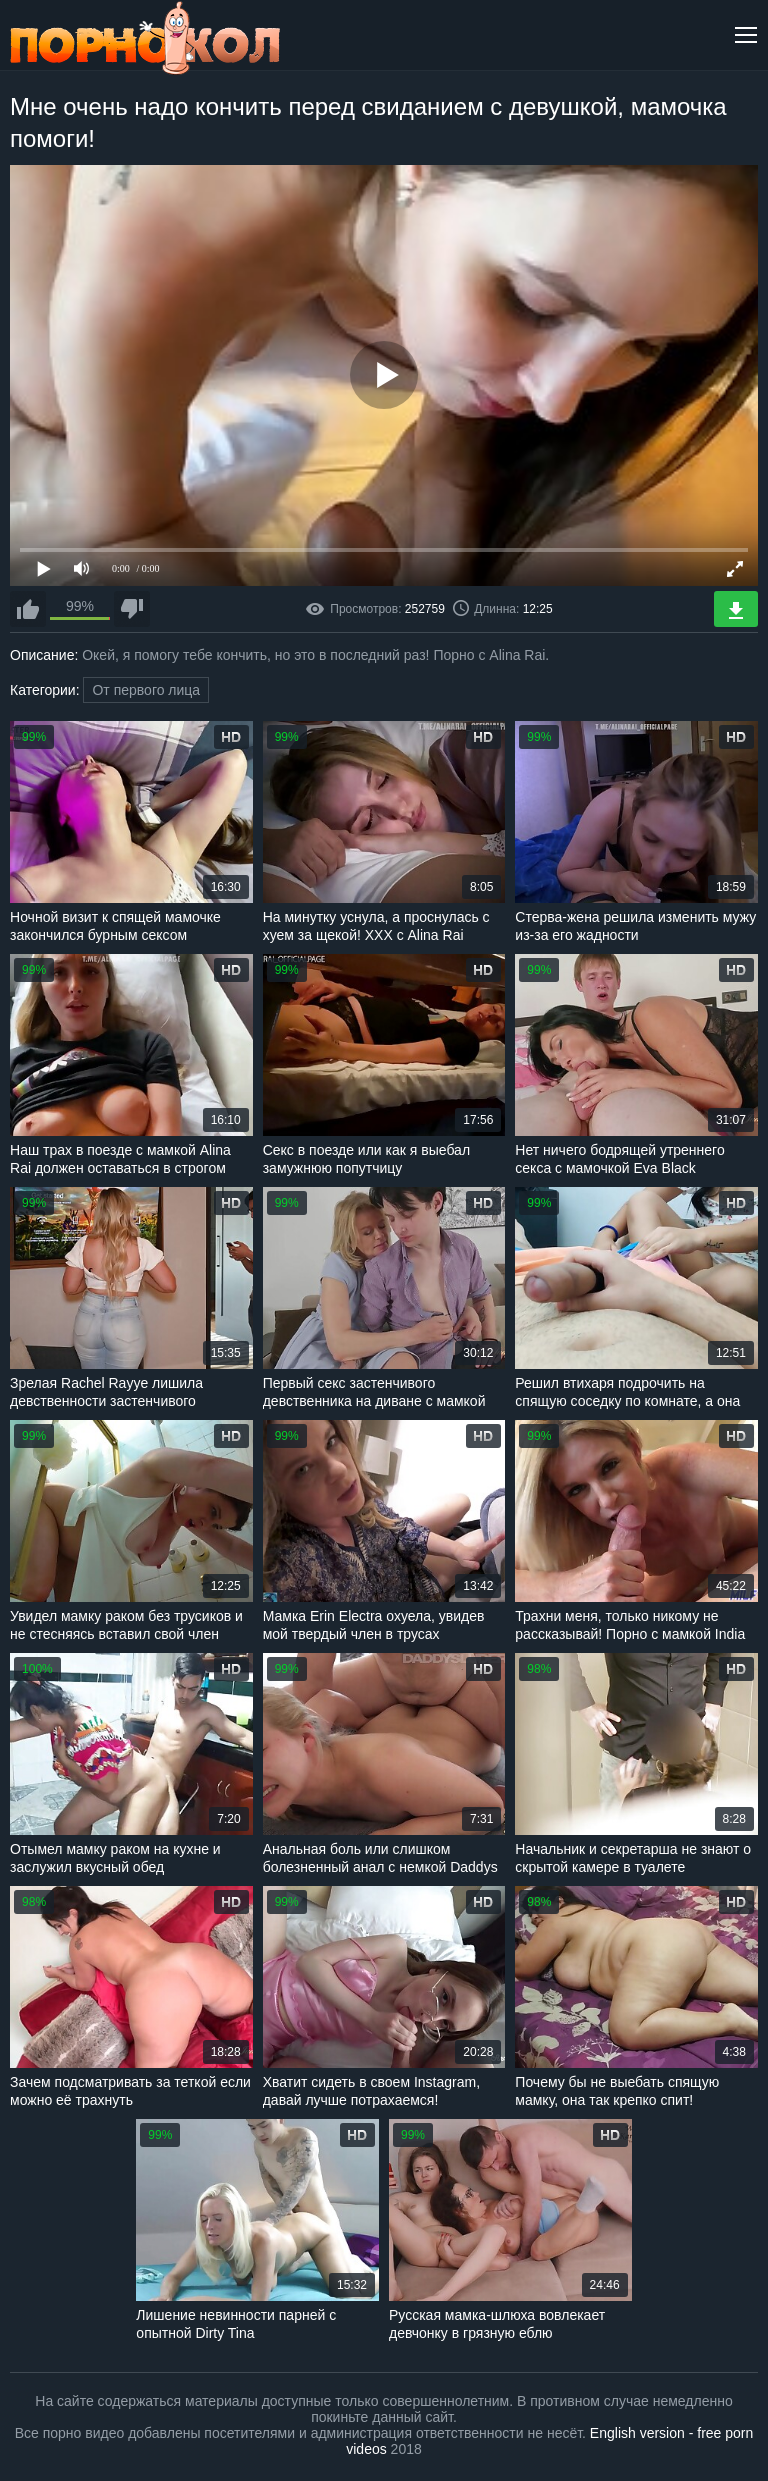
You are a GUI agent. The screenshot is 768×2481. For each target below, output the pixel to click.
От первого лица (146, 690)
